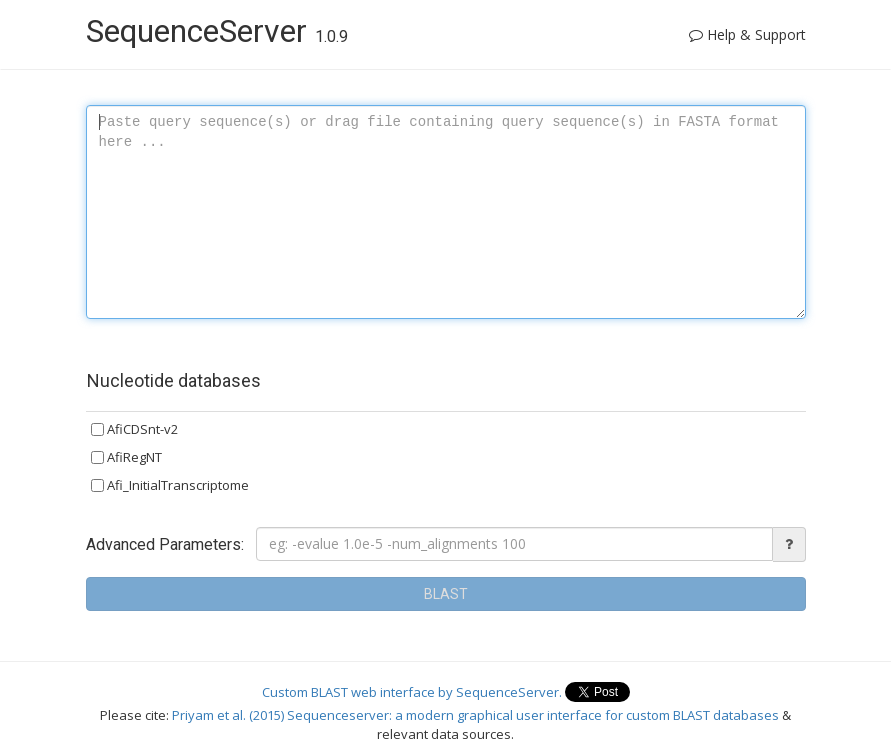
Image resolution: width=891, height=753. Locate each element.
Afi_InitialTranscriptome (170, 485)
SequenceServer (217, 31)
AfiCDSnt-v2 (134, 429)
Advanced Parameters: (165, 544)
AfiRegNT (126, 457)
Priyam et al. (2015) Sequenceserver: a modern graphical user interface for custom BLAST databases (477, 715)
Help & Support (747, 34)
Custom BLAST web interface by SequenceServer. (413, 691)
